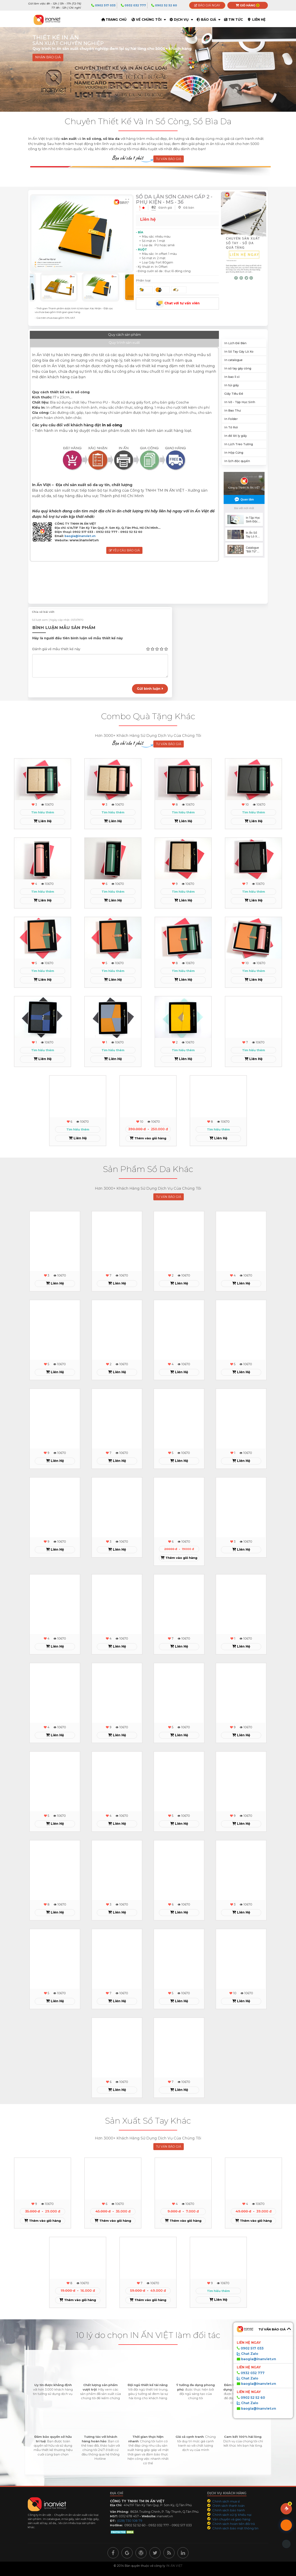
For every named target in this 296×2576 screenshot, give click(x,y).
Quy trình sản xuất (102, 335)
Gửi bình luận (150, 689)
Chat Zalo (249, 2354)
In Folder (231, 419)
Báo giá (208, 20)
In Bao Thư (232, 410)
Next (137, 287)
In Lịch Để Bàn (235, 343)
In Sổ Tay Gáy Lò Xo (238, 351)
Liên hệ (259, 20)
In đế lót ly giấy (235, 436)
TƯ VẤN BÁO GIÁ (168, 159)
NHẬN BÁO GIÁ (48, 57)
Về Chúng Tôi (149, 20)
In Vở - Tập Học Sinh (239, 402)
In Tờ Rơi (231, 427)
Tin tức (235, 20)
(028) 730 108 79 (129, 2521)
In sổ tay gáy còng (237, 368)
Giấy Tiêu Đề (233, 394)
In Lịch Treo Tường (238, 444)
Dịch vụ (181, 20)
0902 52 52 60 (164, 5)
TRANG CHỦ (116, 20)
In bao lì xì (231, 377)
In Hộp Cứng (233, 452)
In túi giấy (231, 385)
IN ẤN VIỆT (174, 2566)
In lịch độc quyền (237, 461)
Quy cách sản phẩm (53, 335)
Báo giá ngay (207, 5)
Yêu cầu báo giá (124, 543)
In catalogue (233, 360)
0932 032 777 (133, 5)
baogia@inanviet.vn (80, 528)
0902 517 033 (103, 5)
